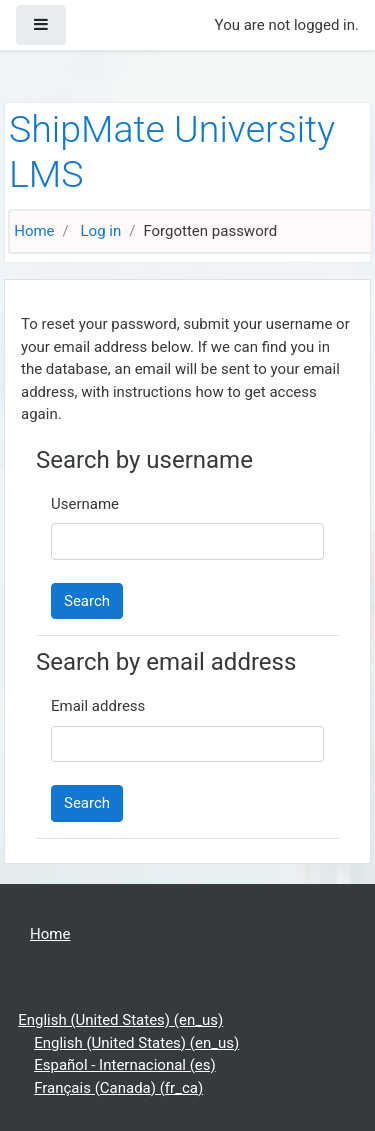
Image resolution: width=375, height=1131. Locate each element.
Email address (98, 706)
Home (34, 231)
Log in (101, 231)
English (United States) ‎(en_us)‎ (120, 1020)
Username (85, 504)
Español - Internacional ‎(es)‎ (125, 1065)
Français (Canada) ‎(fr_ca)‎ (118, 1088)
